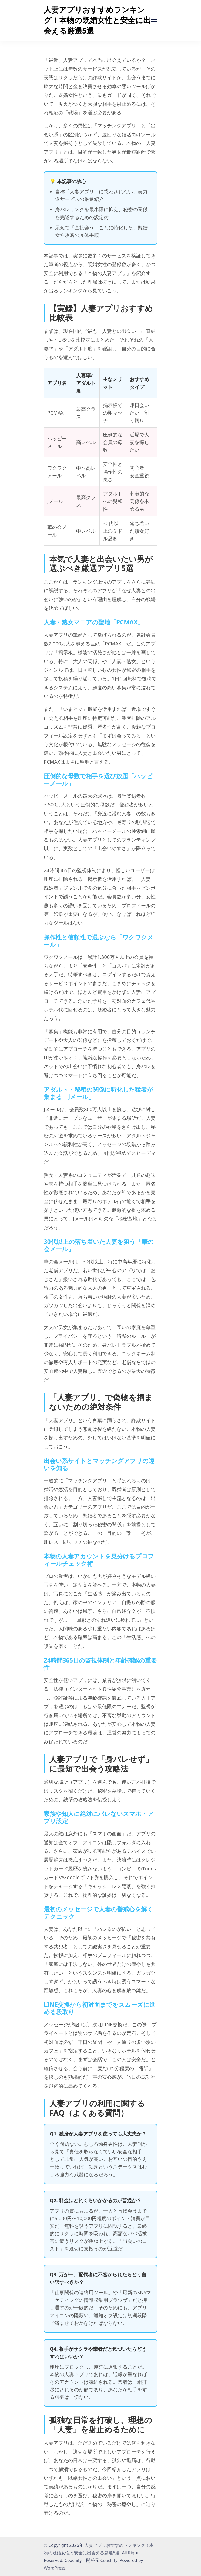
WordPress (54, 2568)
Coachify (108, 2560)
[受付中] (154, 21)
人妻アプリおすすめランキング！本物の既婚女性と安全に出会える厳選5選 (97, 20)
